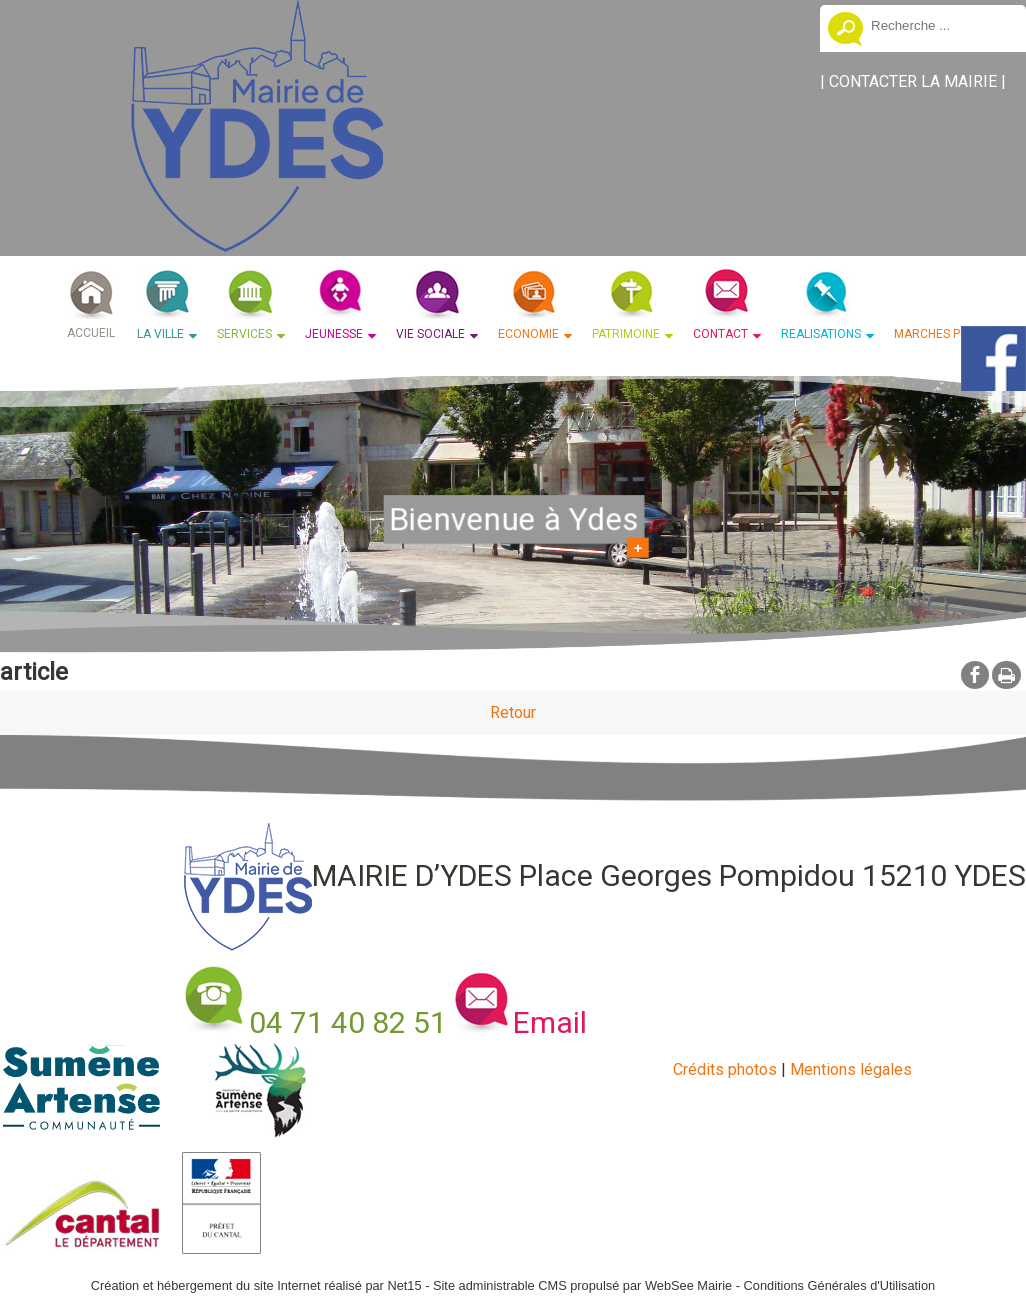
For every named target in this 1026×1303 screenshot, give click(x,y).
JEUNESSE (334, 334)
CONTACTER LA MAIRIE (913, 81)
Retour (513, 712)
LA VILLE (160, 334)
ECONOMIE (528, 334)
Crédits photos (725, 1069)
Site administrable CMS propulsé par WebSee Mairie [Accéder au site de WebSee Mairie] (582, 1285)
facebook (975, 674)
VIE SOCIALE (430, 334)
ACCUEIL (91, 333)
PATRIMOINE (626, 334)
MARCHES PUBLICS (948, 334)
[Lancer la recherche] (845, 31)
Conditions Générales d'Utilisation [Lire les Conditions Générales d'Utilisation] (840, 1285)
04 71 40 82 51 (348, 1022)
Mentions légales (851, 1069)
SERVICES (244, 334)
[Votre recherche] (941, 25)
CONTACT (720, 334)
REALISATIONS (821, 334)
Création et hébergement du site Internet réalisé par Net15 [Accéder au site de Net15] (256, 1285)
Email (550, 1022)
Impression (1006, 675)
